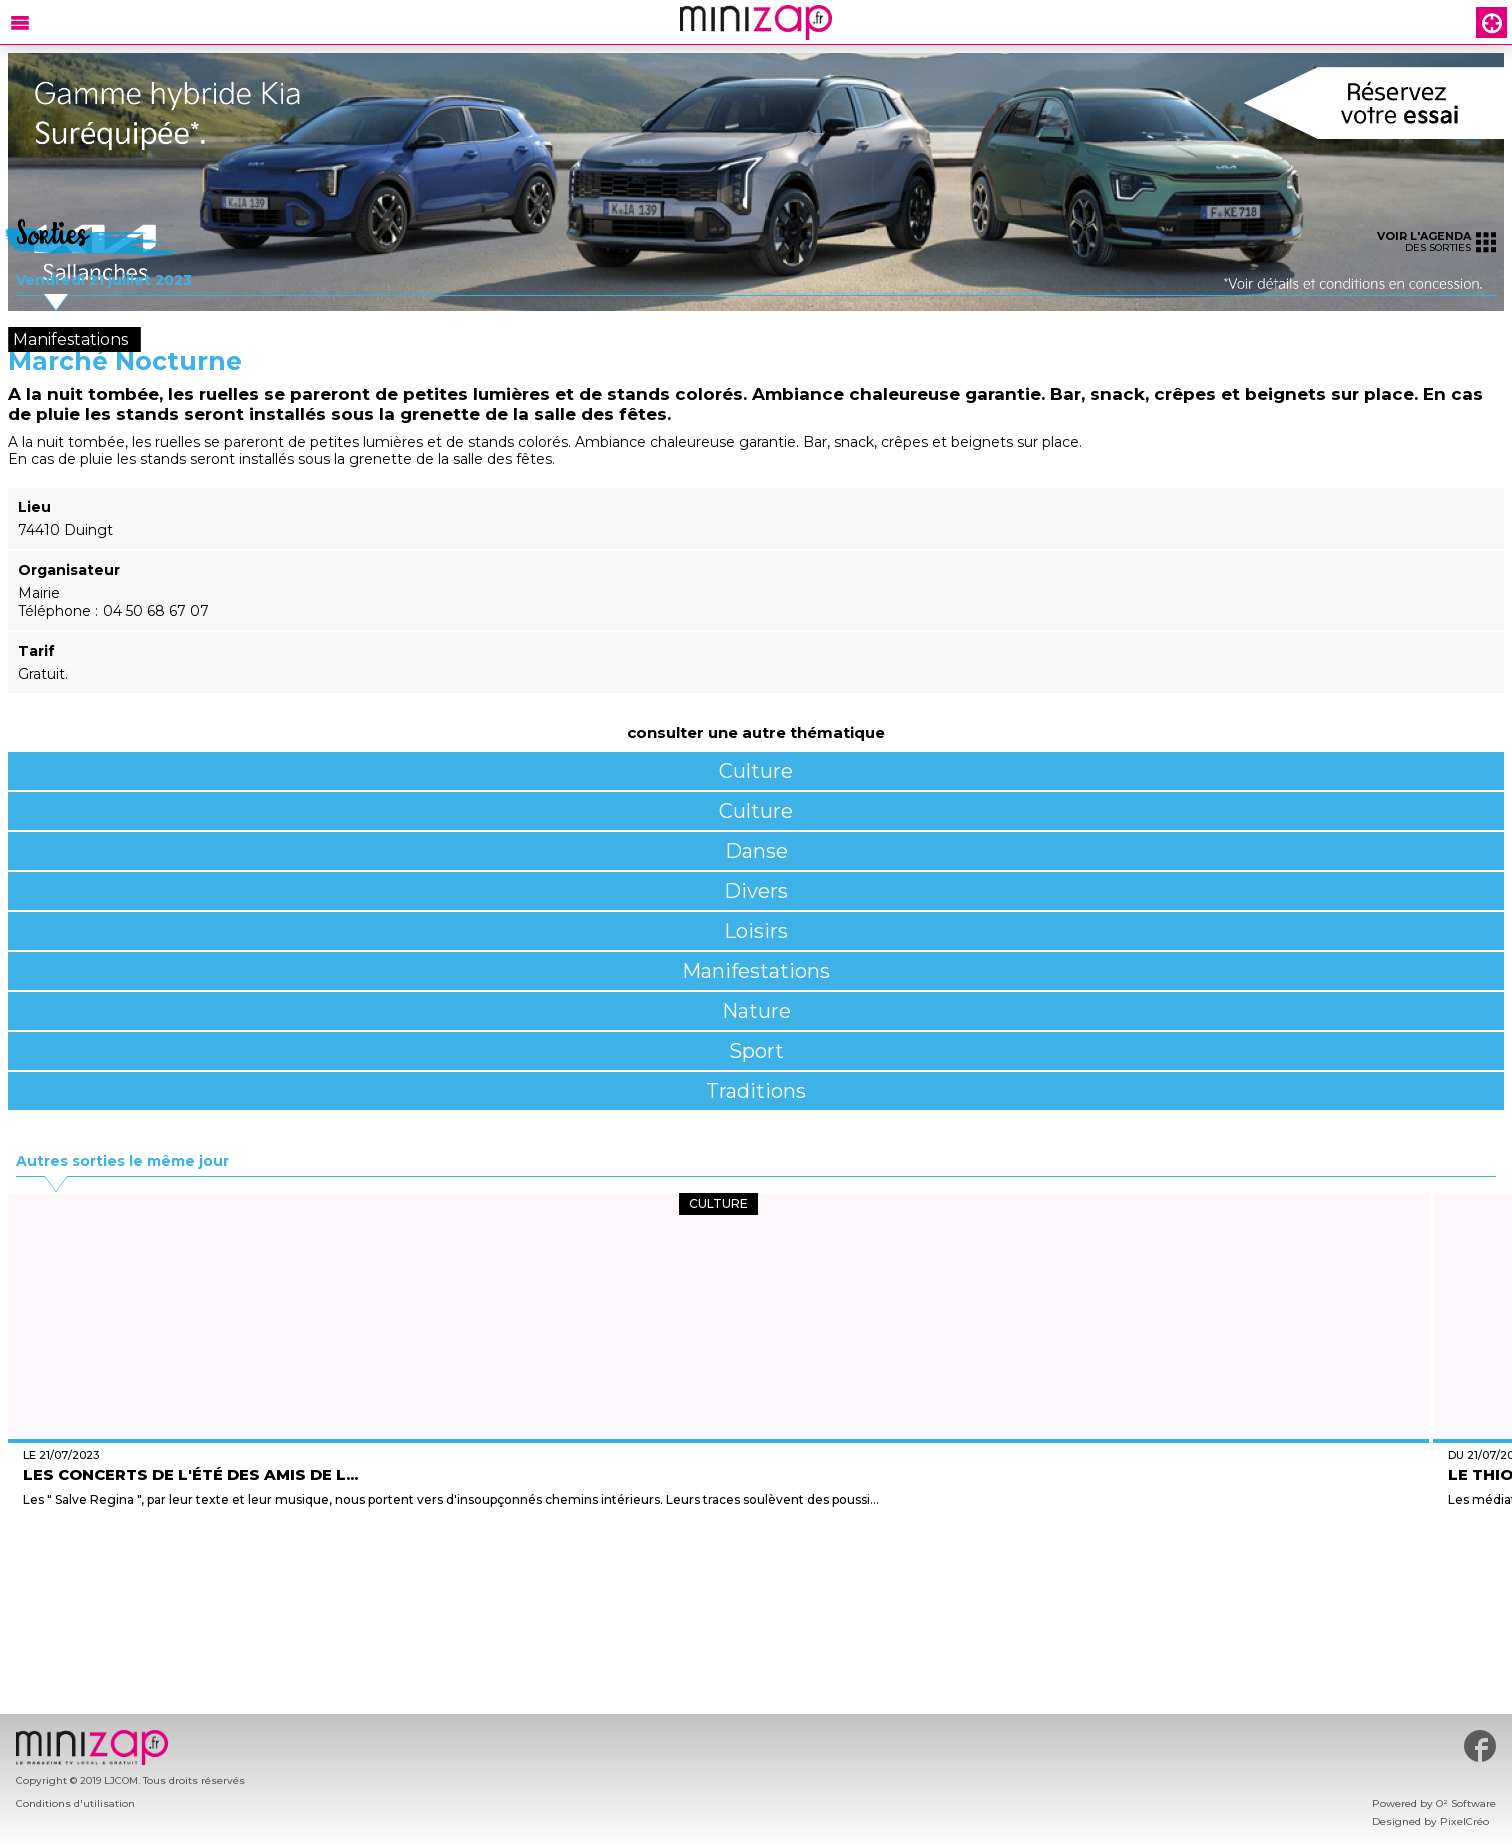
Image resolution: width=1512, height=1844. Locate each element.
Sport (756, 1051)
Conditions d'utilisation (75, 1803)
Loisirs (756, 931)
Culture (756, 771)
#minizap (1480, 1746)
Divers (756, 891)
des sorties (1436, 241)
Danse (756, 851)
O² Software (1466, 1803)
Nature (756, 1011)
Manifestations (756, 971)
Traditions (756, 1091)
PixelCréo (1464, 1821)
